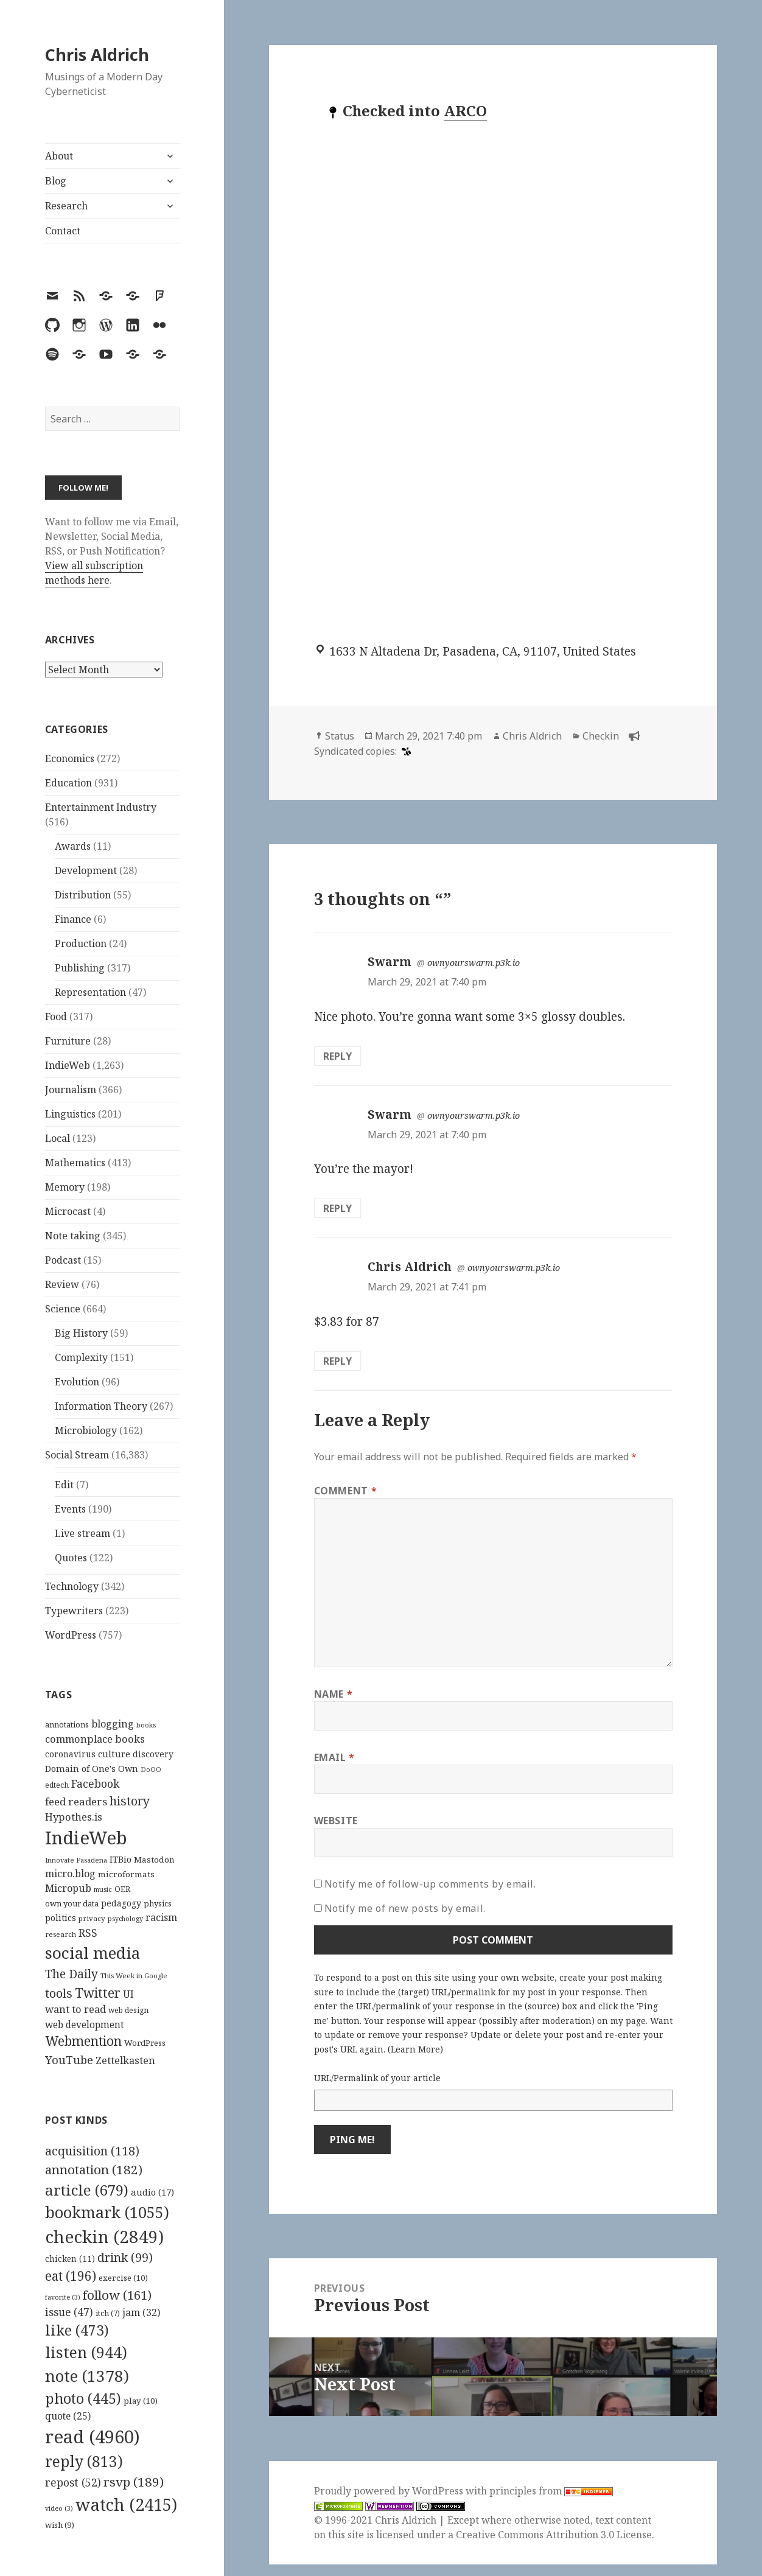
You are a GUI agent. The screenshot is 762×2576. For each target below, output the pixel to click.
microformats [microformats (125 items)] (126, 1874)
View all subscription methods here (94, 573)
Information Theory (101, 1406)
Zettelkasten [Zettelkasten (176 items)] (125, 2060)
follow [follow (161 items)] (117, 2294)
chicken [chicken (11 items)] (70, 2258)
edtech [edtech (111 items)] (57, 1785)
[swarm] (404, 751)
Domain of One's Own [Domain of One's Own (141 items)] (91, 1768)
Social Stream (77, 1454)
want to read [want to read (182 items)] (75, 2009)
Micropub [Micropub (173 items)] (68, 1888)
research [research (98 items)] (60, 1934)
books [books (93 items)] (146, 1724)
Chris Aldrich (97, 54)
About (59, 156)
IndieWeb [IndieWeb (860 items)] (86, 1837)
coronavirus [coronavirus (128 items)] (70, 1754)
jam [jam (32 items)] (141, 2312)
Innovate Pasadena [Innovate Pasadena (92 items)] (76, 1859)
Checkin (600, 736)
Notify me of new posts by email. (405, 1908)
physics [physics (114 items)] (158, 1903)
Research (66, 205)
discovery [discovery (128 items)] (153, 1754)
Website (336, 1820)
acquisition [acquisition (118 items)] (92, 2151)
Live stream (82, 1533)
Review (62, 1284)
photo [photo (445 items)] (83, 2398)
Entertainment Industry (100, 807)
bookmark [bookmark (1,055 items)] (107, 2212)
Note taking (72, 1235)
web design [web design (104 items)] (128, 2010)
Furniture (68, 1041)
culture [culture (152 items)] (114, 1754)
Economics (69, 758)
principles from (551, 2490)
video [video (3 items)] (59, 2508)
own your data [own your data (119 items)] (72, 1903)
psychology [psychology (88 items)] (125, 1918)
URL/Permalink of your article (377, 2078)
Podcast (63, 1260)
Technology (72, 1586)
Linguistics (70, 1114)
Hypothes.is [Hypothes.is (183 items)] (73, 1817)
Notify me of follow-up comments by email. (430, 1884)
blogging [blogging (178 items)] (112, 1724)
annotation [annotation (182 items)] (93, 2169)
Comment (345, 1490)
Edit (64, 1484)
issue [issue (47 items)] (69, 2312)
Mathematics (75, 1162)
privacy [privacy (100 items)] (92, 1918)
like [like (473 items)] (77, 2330)
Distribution (83, 894)
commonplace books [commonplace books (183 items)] (95, 1739)
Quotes (71, 1557)
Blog (55, 180)
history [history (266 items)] (130, 1801)
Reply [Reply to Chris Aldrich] (337, 1361)
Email (334, 1757)
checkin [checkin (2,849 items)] (104, 2236)
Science (62, 1308)
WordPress (70, 1635)
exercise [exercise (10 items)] (123, 2277)
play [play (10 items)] (141, 2400)
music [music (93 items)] (103, 1889)
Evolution (77, 1381)
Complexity (81, 1357)
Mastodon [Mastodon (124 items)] (154, 1859)
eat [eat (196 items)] (70, 2275)
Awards (73, 846)
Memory (65, 1187)
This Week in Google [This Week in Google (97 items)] (133, 1975)
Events (70, 1509)
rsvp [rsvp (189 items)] (133, 2481)
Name (333, 1694)
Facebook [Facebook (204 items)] (95, 1783)
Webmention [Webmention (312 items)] (83, 2040)
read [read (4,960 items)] (92, 2436)
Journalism (70, 1089)
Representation (90, 992)
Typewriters (74, 1610)
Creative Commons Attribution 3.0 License (554, 2534)
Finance (73, 919)
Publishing (80, 968)
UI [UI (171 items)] (128, 1994)
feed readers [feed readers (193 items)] (76, 1801)
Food (56, 1016)
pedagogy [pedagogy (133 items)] (121, 1903)
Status (339, 736)
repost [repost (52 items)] (73, 2482)
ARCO (465, 110)
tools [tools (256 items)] (58, 1993)
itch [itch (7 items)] (108, 2313)
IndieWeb (67, 1065)
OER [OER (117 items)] (122, 1888)
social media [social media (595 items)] (92, 1953)
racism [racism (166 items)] (161, 1917)
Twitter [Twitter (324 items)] (98, 1992)
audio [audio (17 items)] (152, 2192)
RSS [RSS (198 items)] (88, 1933)
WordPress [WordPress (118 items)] (145, 2042)
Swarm (389, 962)
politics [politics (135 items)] (60, 1917)
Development (86, 870)
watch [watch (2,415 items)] (126, 2504)
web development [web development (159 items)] (84, 2024)
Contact (62, 230)
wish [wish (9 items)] (59, 2524)
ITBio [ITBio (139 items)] (120, 1859)
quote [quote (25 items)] (68, 2416)
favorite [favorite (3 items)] (62, 2297)
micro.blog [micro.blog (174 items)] (70, 1873)
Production (81, 943)
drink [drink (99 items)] (125, 2258)
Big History (81, 1333)
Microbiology (86, 1430)
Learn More (415, 2049)
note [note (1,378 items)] (87, 2376)
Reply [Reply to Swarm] (337, 1056)
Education (68, 782)
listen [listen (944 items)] (86, 2352)
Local (57, 1138)
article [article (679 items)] (86, 2190)
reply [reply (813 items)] (84, 2461)
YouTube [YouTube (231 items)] (69, 2059)
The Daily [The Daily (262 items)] (71, 1973)
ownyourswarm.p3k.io (473, 962)
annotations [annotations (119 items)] (67, 1724)
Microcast (68, 1211)
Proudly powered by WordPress (390, 2490)
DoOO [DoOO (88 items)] (151, 1769)
